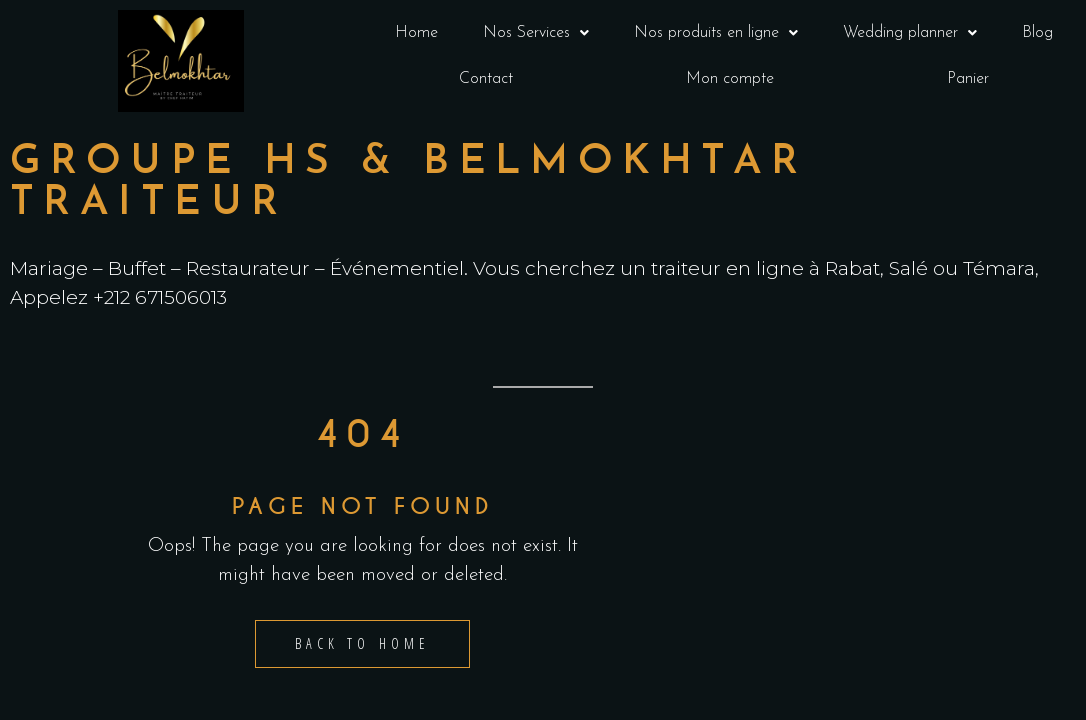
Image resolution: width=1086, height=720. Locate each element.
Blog (1037, 33)
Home (416, 33)
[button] (535, 33)
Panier (968, 79)
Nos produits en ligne (716, 33)
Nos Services (536, 33)
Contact (486, 79)
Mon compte (730, 79)
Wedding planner (910, 33)
